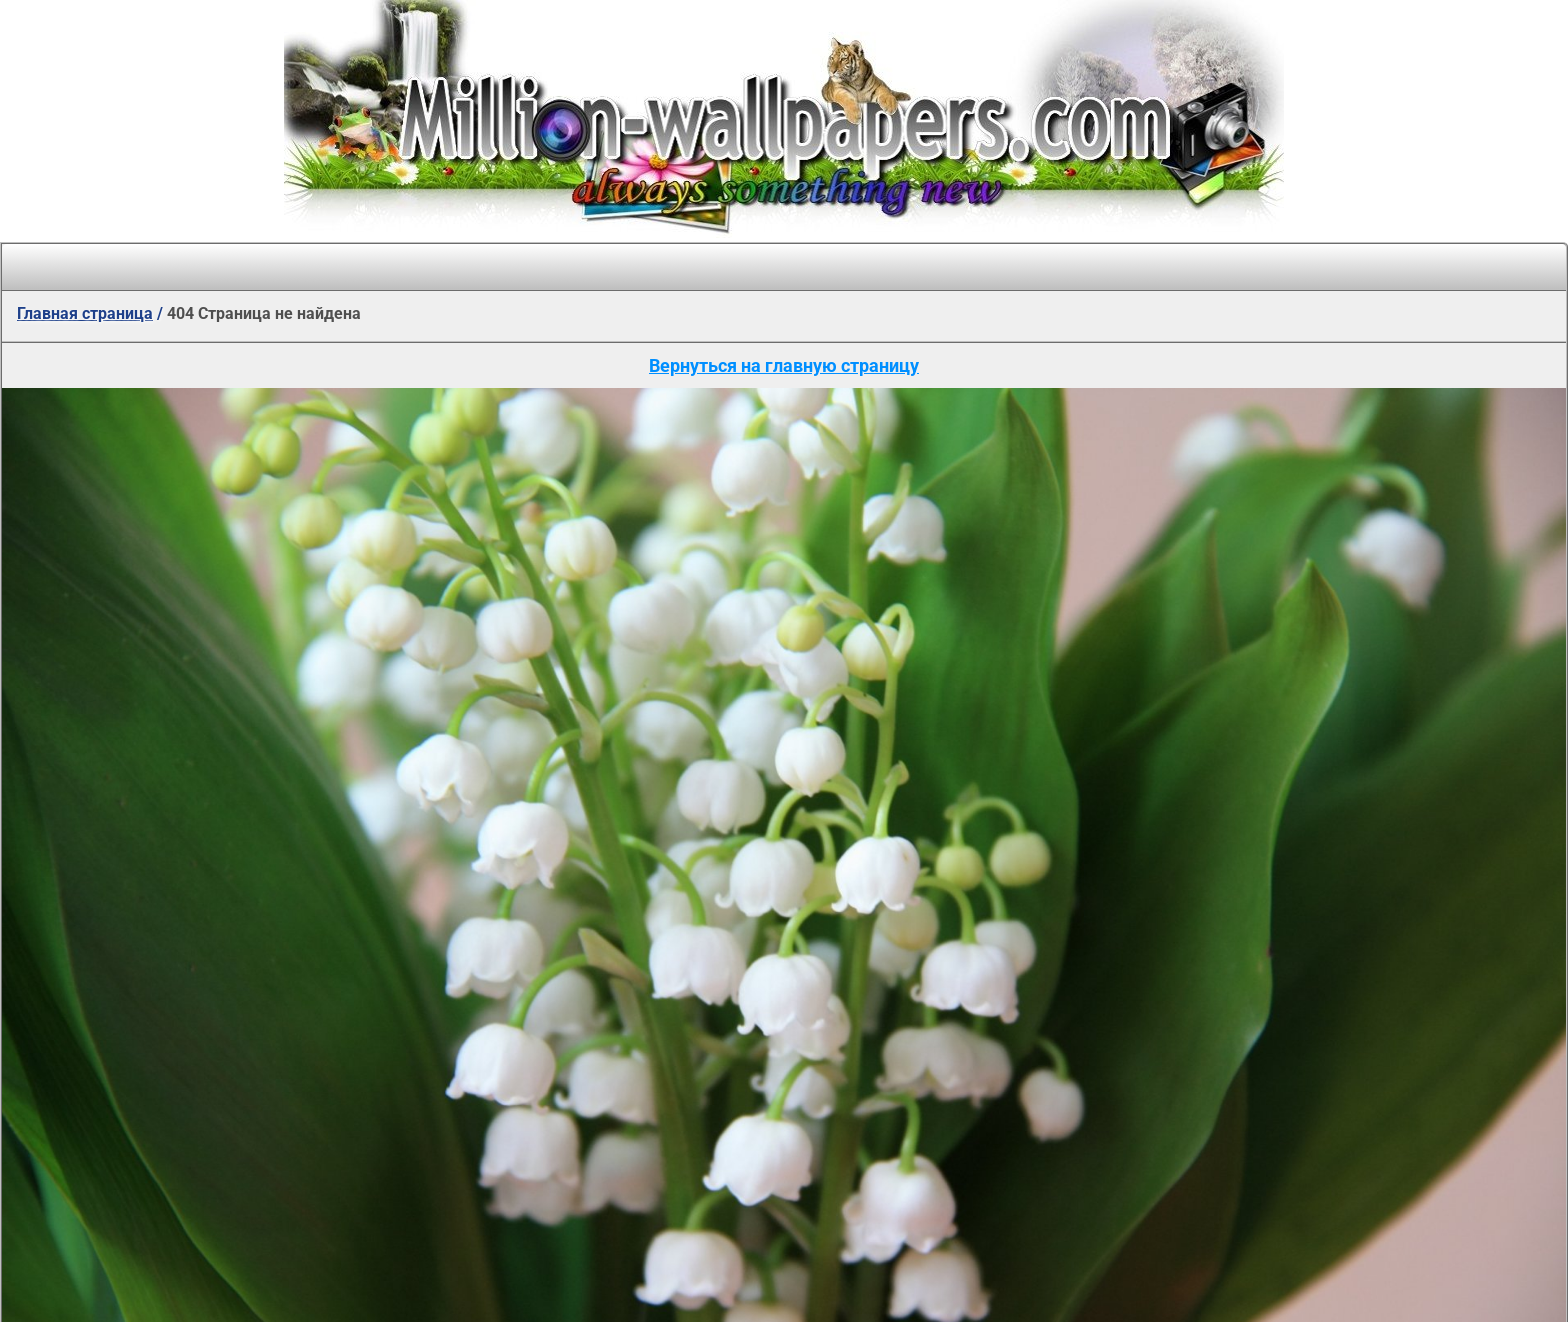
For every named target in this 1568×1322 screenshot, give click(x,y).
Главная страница (85, 313)
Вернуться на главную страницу (784, 365)
